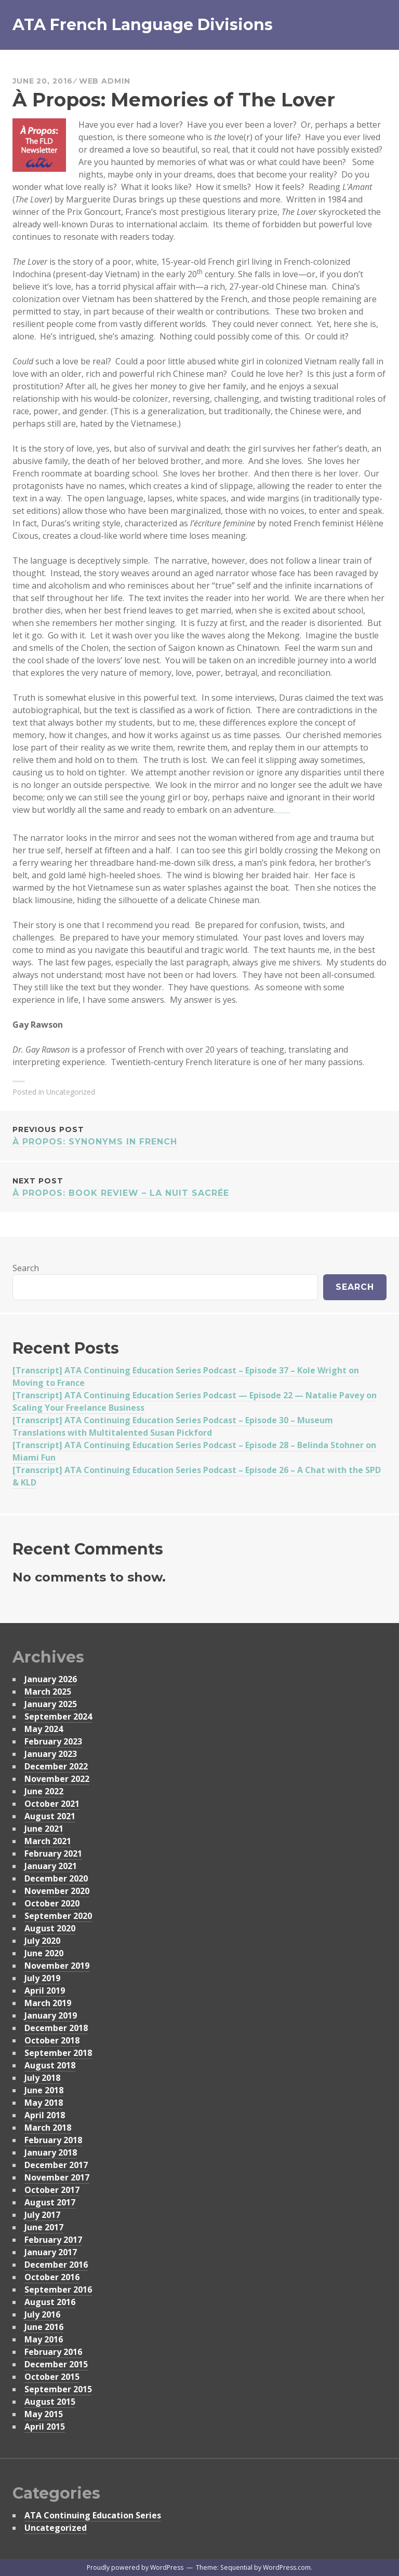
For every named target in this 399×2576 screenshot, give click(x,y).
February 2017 (53, 2239)
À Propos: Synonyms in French (199, 1135)
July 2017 (42, 2214)
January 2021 (50, 1866)
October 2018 (51, 2040)
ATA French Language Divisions (142, 24)
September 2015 (58, 2389)
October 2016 (51, 2277)
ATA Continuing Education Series (92, 2515)
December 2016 (56, 2264)
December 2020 (56, 1878)
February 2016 (53, 2351)
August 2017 (49, 2202)
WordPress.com (287, 2567)
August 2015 (49, 2401)
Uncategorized (55, 2527)
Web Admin (104, 81)
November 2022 (56, 1778)
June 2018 (43, 2090)
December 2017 (56, 2165)
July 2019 (42, 1978)
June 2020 (43, 1953)
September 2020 (58, 1915)
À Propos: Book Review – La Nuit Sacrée (199, 1186)
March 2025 (47, 1691)
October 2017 (51, 2190)
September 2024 (58, 1716)
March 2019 (47, 2003)
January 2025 (50, 1704)
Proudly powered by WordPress (135, 2567)
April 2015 (44, 2426)
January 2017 (50, 2252)
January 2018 (50, 2152)
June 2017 (43, 2227)
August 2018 (49, 2065)
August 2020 (49, 1928)
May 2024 (43, 1729)
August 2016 (49, 2302)
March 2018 (47, 2127)
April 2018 (44, 2115)
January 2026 (50, 1679)
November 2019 (56, 1965)
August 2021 (49, 1816)
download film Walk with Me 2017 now (282, 812)
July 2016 (42, 2314)
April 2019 (44, 1990)
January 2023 (50, 1754)
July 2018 (42, 2077)
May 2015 (43, 2414)
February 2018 (53, 2140)
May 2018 (43, 2102)
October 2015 (51, 2376)
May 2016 (43, 2339)
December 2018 (56, 2028)
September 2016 (58, 2289)
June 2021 (43, 1828)
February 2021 (53, 1853)
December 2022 (56, 1766)
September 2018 (58, 2053)
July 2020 (42, 1940)
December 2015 (56, 2364)
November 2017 (56, 2177)
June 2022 (43, 1791)
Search (25, 1268)
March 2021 (47, 1841)
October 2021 (51, 1803)
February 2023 (53, 1741)
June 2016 (43, 2327)
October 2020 (51, 1903)
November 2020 (56, 1891)
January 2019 (50, 2015)
